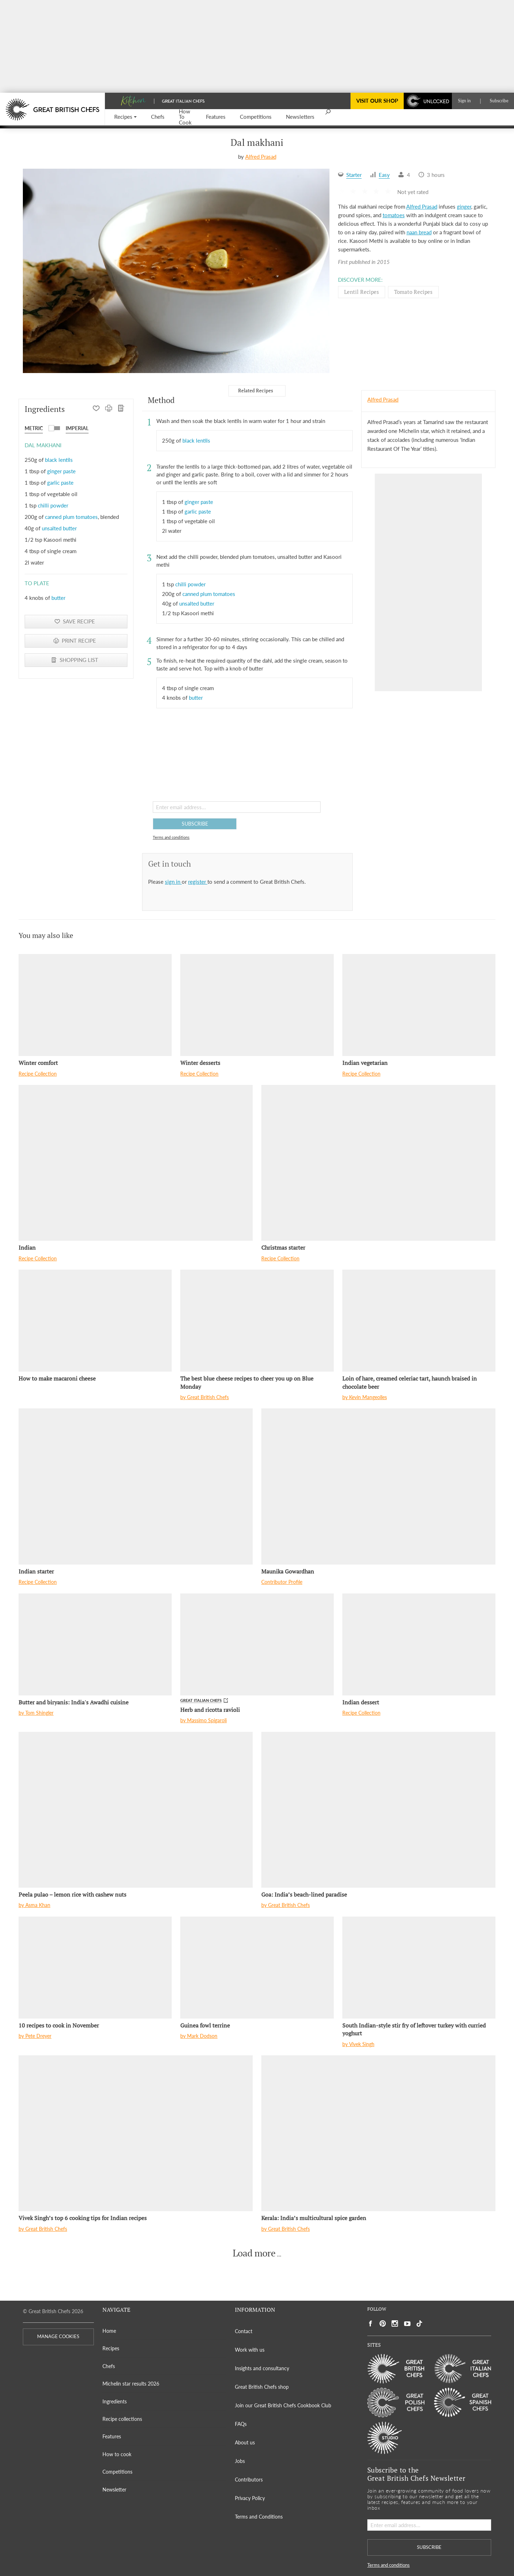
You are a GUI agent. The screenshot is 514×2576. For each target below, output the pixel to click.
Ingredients (114, 2401)
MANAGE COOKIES (58, 2336)
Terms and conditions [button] (171, 837)
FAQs (241, 2424)
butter (58, 598)
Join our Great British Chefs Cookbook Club (283, 2405)
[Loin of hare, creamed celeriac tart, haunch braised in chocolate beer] (418, 1321)
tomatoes (394, 215)
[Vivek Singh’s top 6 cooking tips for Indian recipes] (136, 2133)
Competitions (117, 2472)
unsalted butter (59, 528)
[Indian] (136, 1163)
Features (111, 2436)
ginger (464, 206)
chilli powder (53, 505)
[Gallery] (176, 271)
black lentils (59, 459)
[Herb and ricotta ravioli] (256, 1644)
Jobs (240, 2461)
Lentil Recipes (361, 291)
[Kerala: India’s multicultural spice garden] (378, 2133)
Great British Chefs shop (262, 2387)
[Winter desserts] (256, 1005)
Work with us (249, 2350)
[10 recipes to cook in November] (95, 1968)
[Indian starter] (136, 1486)
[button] (125, 117)
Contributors (249, 2479)
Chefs (108, 2366)
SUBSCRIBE (195, 824)
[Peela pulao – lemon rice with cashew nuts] (136, 1810)
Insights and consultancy (262, 2368)
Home (109, 2331)
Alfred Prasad (260, 156)
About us (245, 2442)
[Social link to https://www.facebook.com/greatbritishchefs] (370, 2323)
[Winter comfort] (95, 1005)
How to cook (116, 2454)
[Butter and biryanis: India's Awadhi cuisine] (95, 1644)
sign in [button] (173, 881)
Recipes (110, 2348)
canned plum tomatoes (71, 517)
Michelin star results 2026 (130, 2384)
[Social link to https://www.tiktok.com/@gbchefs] (419, 2323)
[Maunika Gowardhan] (378, 1486)
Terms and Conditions (259, 2517)
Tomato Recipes (413, 291)
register (197, 881)
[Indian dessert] (418, 1644)
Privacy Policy (250, 2498)
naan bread (419, 232)
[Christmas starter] (378, 1163)
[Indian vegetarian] (418, 1005)
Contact (243, 2331)
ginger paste (61, 471)
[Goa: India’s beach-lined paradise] (378, 1810)
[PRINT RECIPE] (108, 409)
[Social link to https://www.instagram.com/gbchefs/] (395, 2323)
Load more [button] (254, 2253)
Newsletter (114, 2489)
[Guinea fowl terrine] (256, 1968)
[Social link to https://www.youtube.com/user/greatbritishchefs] (407, 2323)
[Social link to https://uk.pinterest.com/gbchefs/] (382, 2323)
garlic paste (60, 482)
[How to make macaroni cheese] (95, 1321)
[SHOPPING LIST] (121, 409)
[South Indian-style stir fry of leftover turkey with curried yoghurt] (418, 1968)
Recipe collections (122, 2419)
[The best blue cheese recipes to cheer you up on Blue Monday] (256, 1321)
